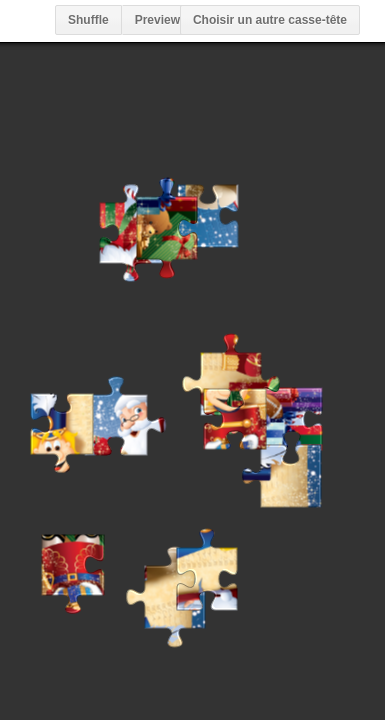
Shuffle (88, 20)
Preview (157, 20)
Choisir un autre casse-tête (270, 20)
